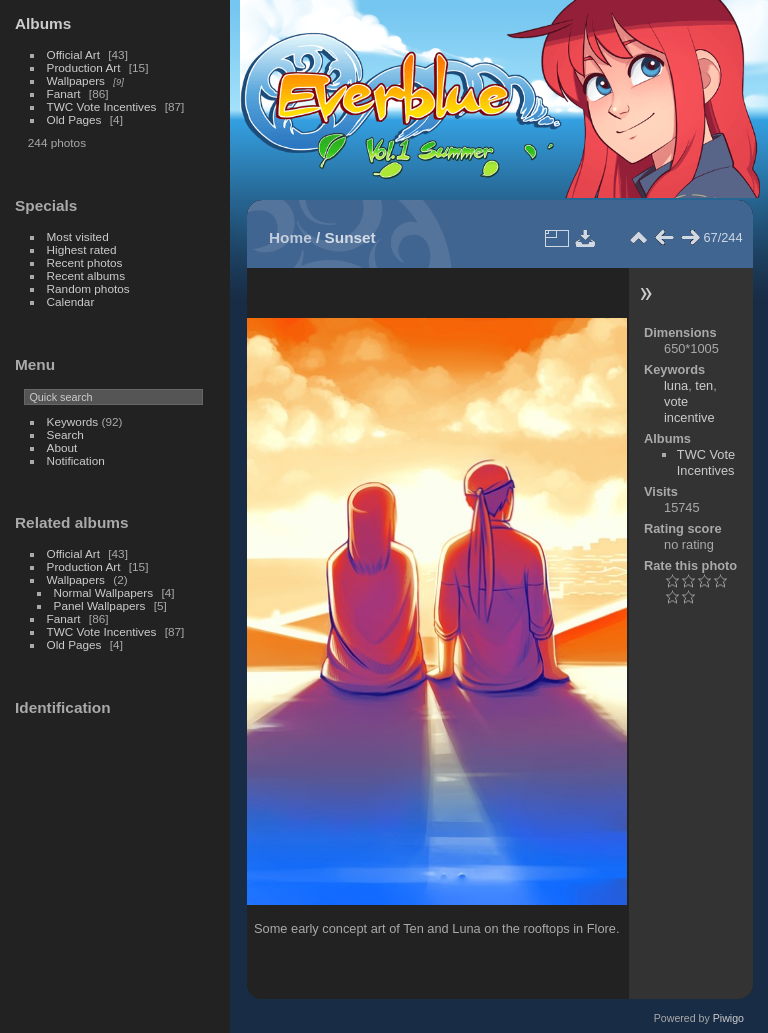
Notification (76, 460)
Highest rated (82, 249)
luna (676, 385)
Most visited (78, 236)
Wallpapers (76, 80)
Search (65, 434)
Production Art (84, 67)
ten (704, 385)
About (62, 447)
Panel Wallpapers (100, 605)
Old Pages (74, 119)
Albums (43, 23)
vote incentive (689, 409)
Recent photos (85, 262)
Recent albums (86, 275)
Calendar (71, 301)
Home (290, 237)
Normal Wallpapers (104, 592)
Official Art (73, 54)
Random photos (88, 288)
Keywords (73, 421)
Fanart (64, 93)
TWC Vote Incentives (102, 106)
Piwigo (728, 1018)
